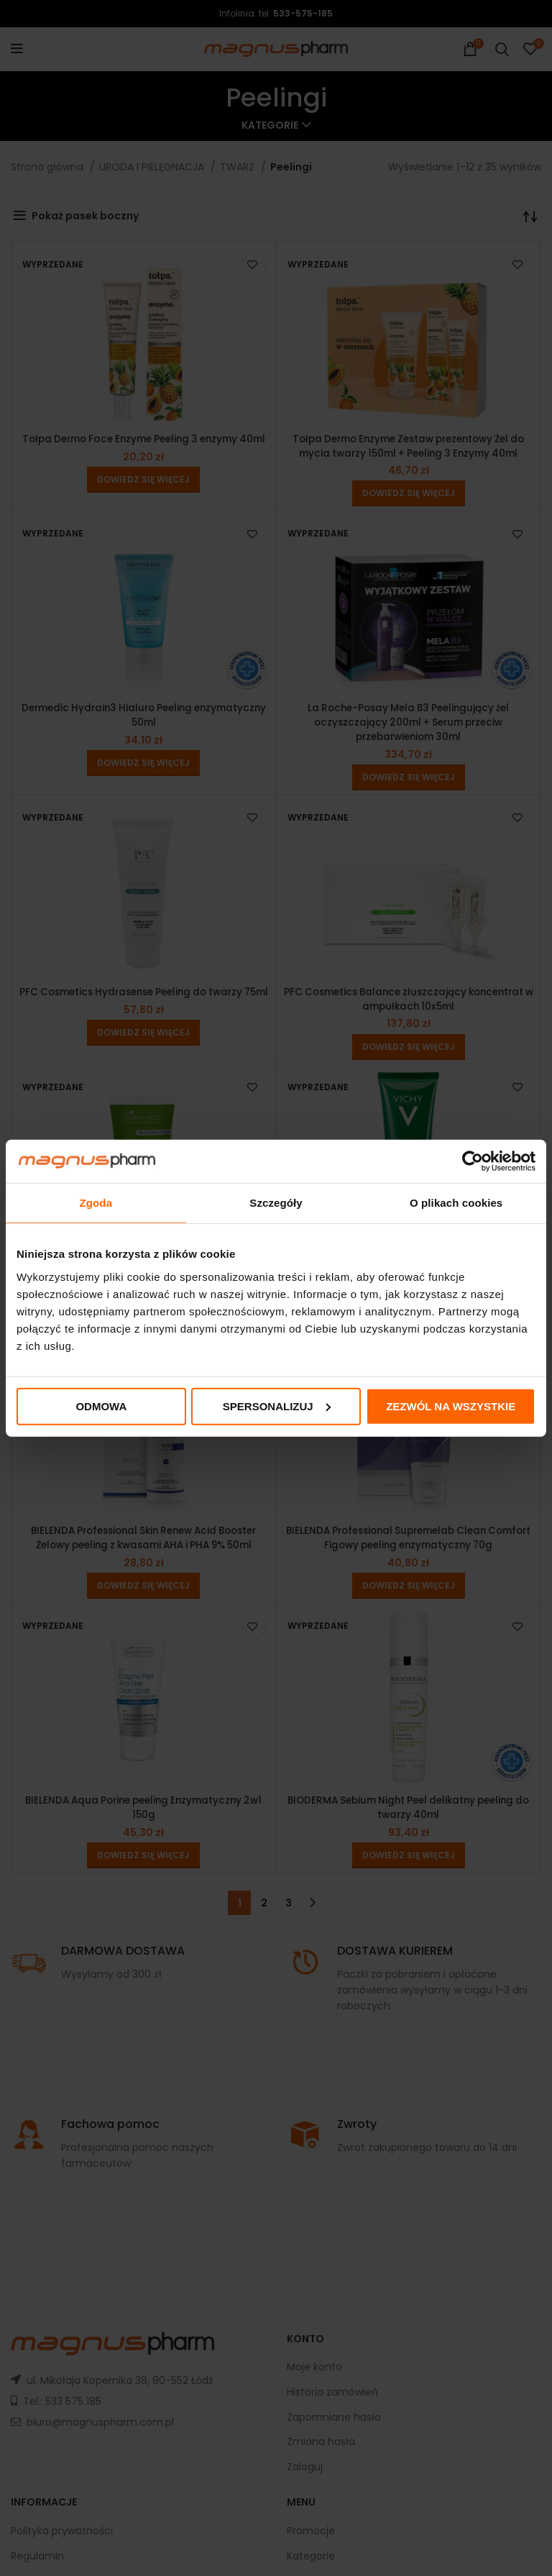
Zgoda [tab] (96, 1203)
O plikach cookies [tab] (456, 1203)
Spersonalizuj (277, 1405)
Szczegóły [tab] (275, 1203)
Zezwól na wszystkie (450, 1405)
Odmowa (100, 1405)
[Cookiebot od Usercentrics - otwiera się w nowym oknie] (472, 1161)
